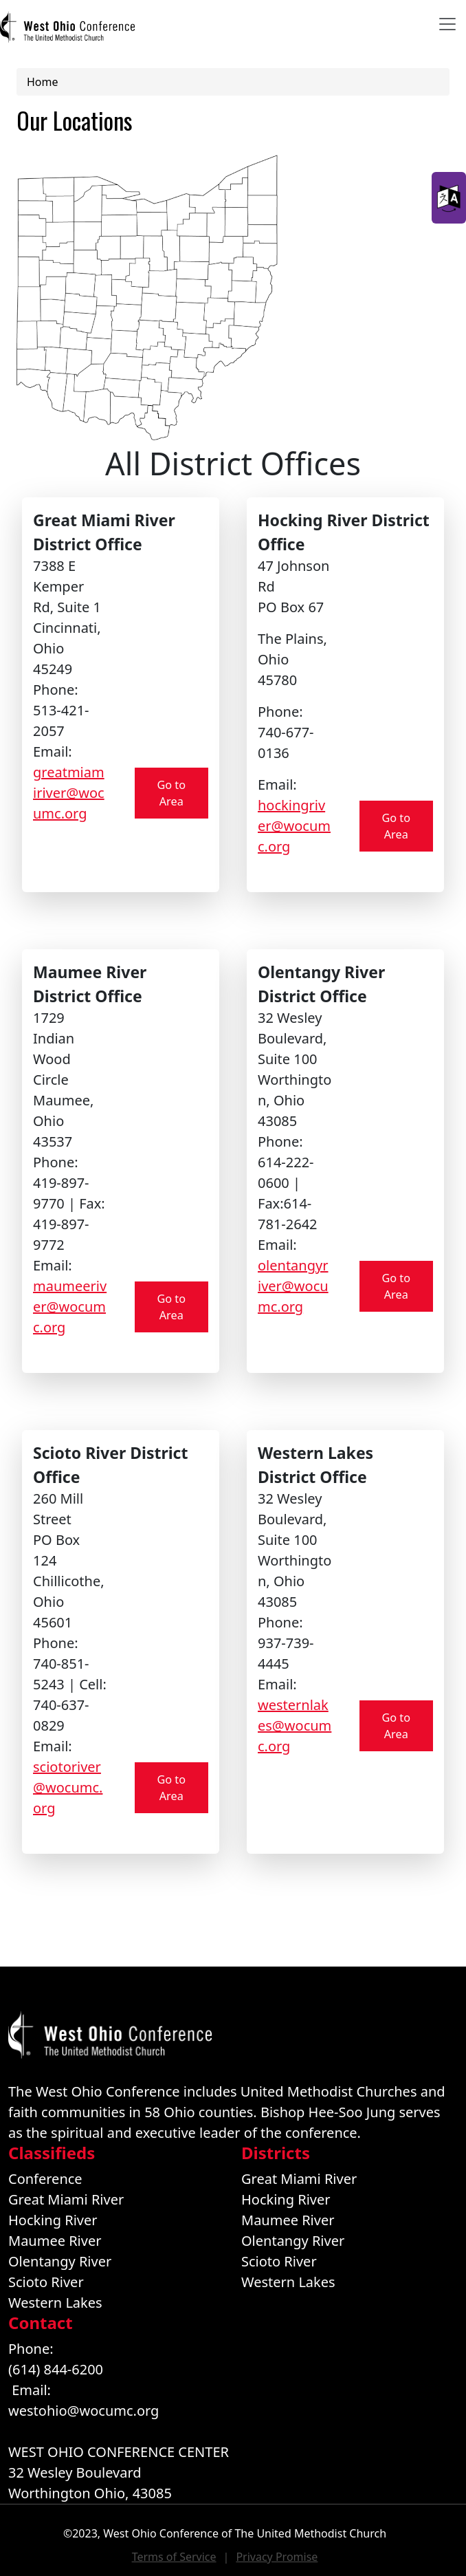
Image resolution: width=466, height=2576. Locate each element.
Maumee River (54, 2240)
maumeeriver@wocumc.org (70, 1306)
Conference (45, 2178)
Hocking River (53, 2220)
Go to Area (171, 793)
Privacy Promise (277, 2556)
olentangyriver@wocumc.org (293, 1286)
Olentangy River (59, 2261)
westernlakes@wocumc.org (294, 1725)
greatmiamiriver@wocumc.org (68, 793)
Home (42, 81)
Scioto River (46, 2282)
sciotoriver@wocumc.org (67, 1787)
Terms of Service (174, 2556)
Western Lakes (55, 2302)
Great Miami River (66, 2199)
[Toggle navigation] (447, 24)
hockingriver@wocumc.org (294, 826)
